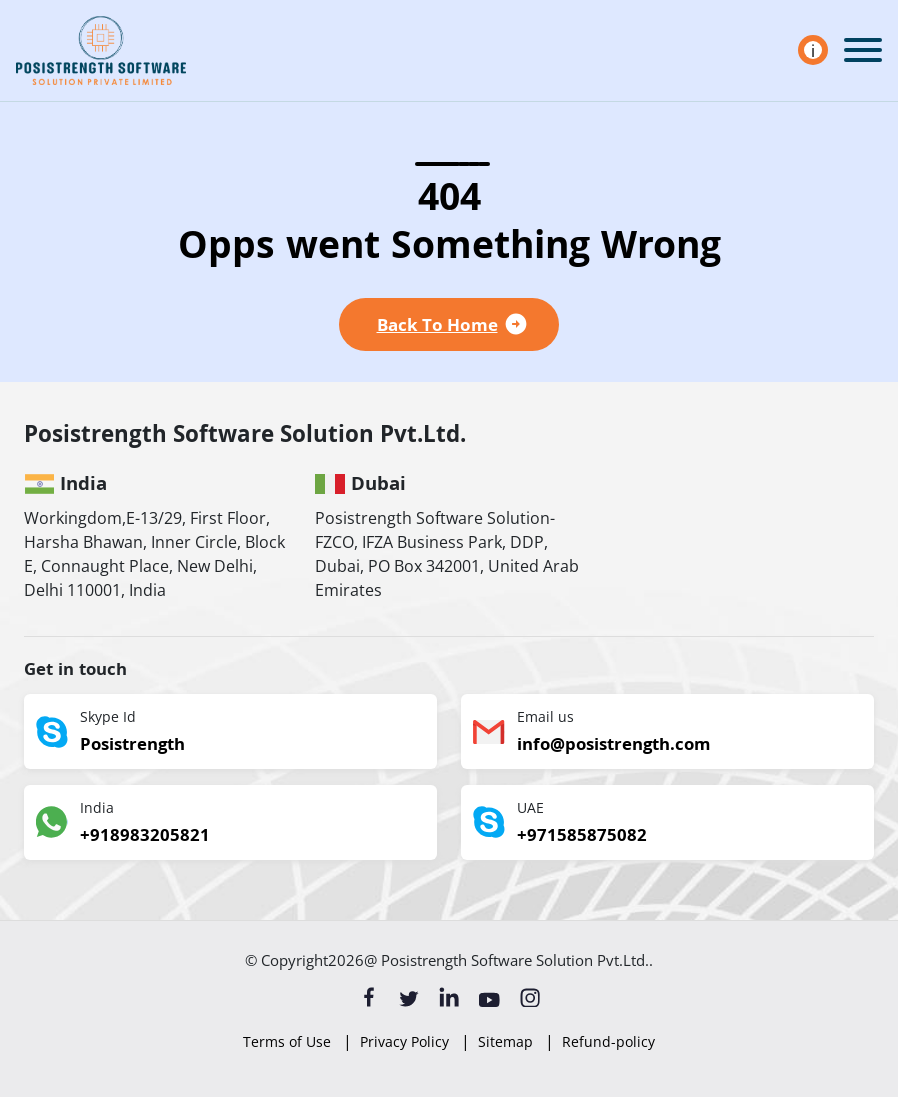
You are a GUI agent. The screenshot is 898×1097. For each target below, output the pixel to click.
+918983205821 (145, 837)
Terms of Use (287, 1041)
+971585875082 (582, 837)
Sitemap (505, 1041)
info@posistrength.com (613, 746)
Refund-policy (608, 1041)
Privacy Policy (404, 1041)
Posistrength (132, 746)
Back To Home (437, 324)
